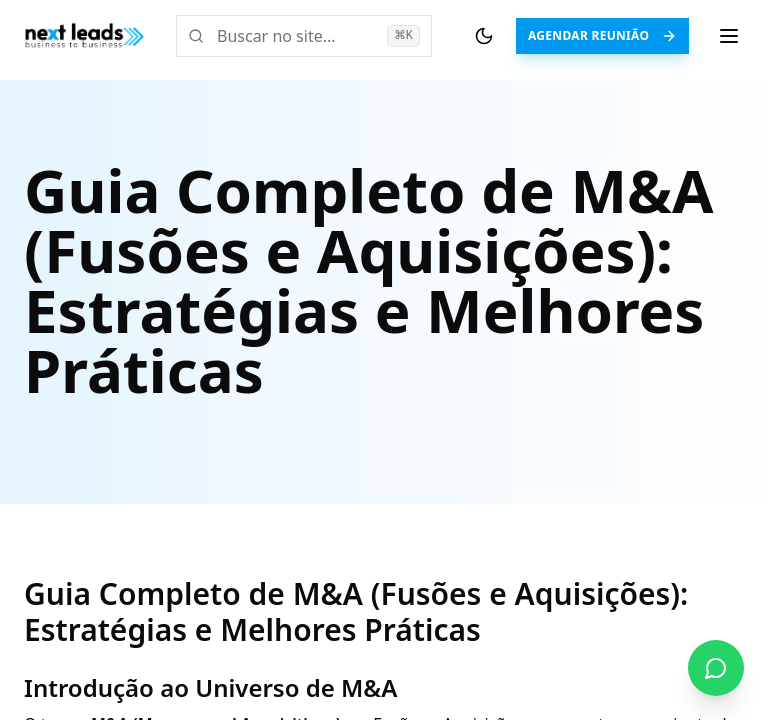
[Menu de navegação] (729, 36)
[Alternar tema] (484, 36)
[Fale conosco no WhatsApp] (716, 668)
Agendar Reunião (602, 35)
